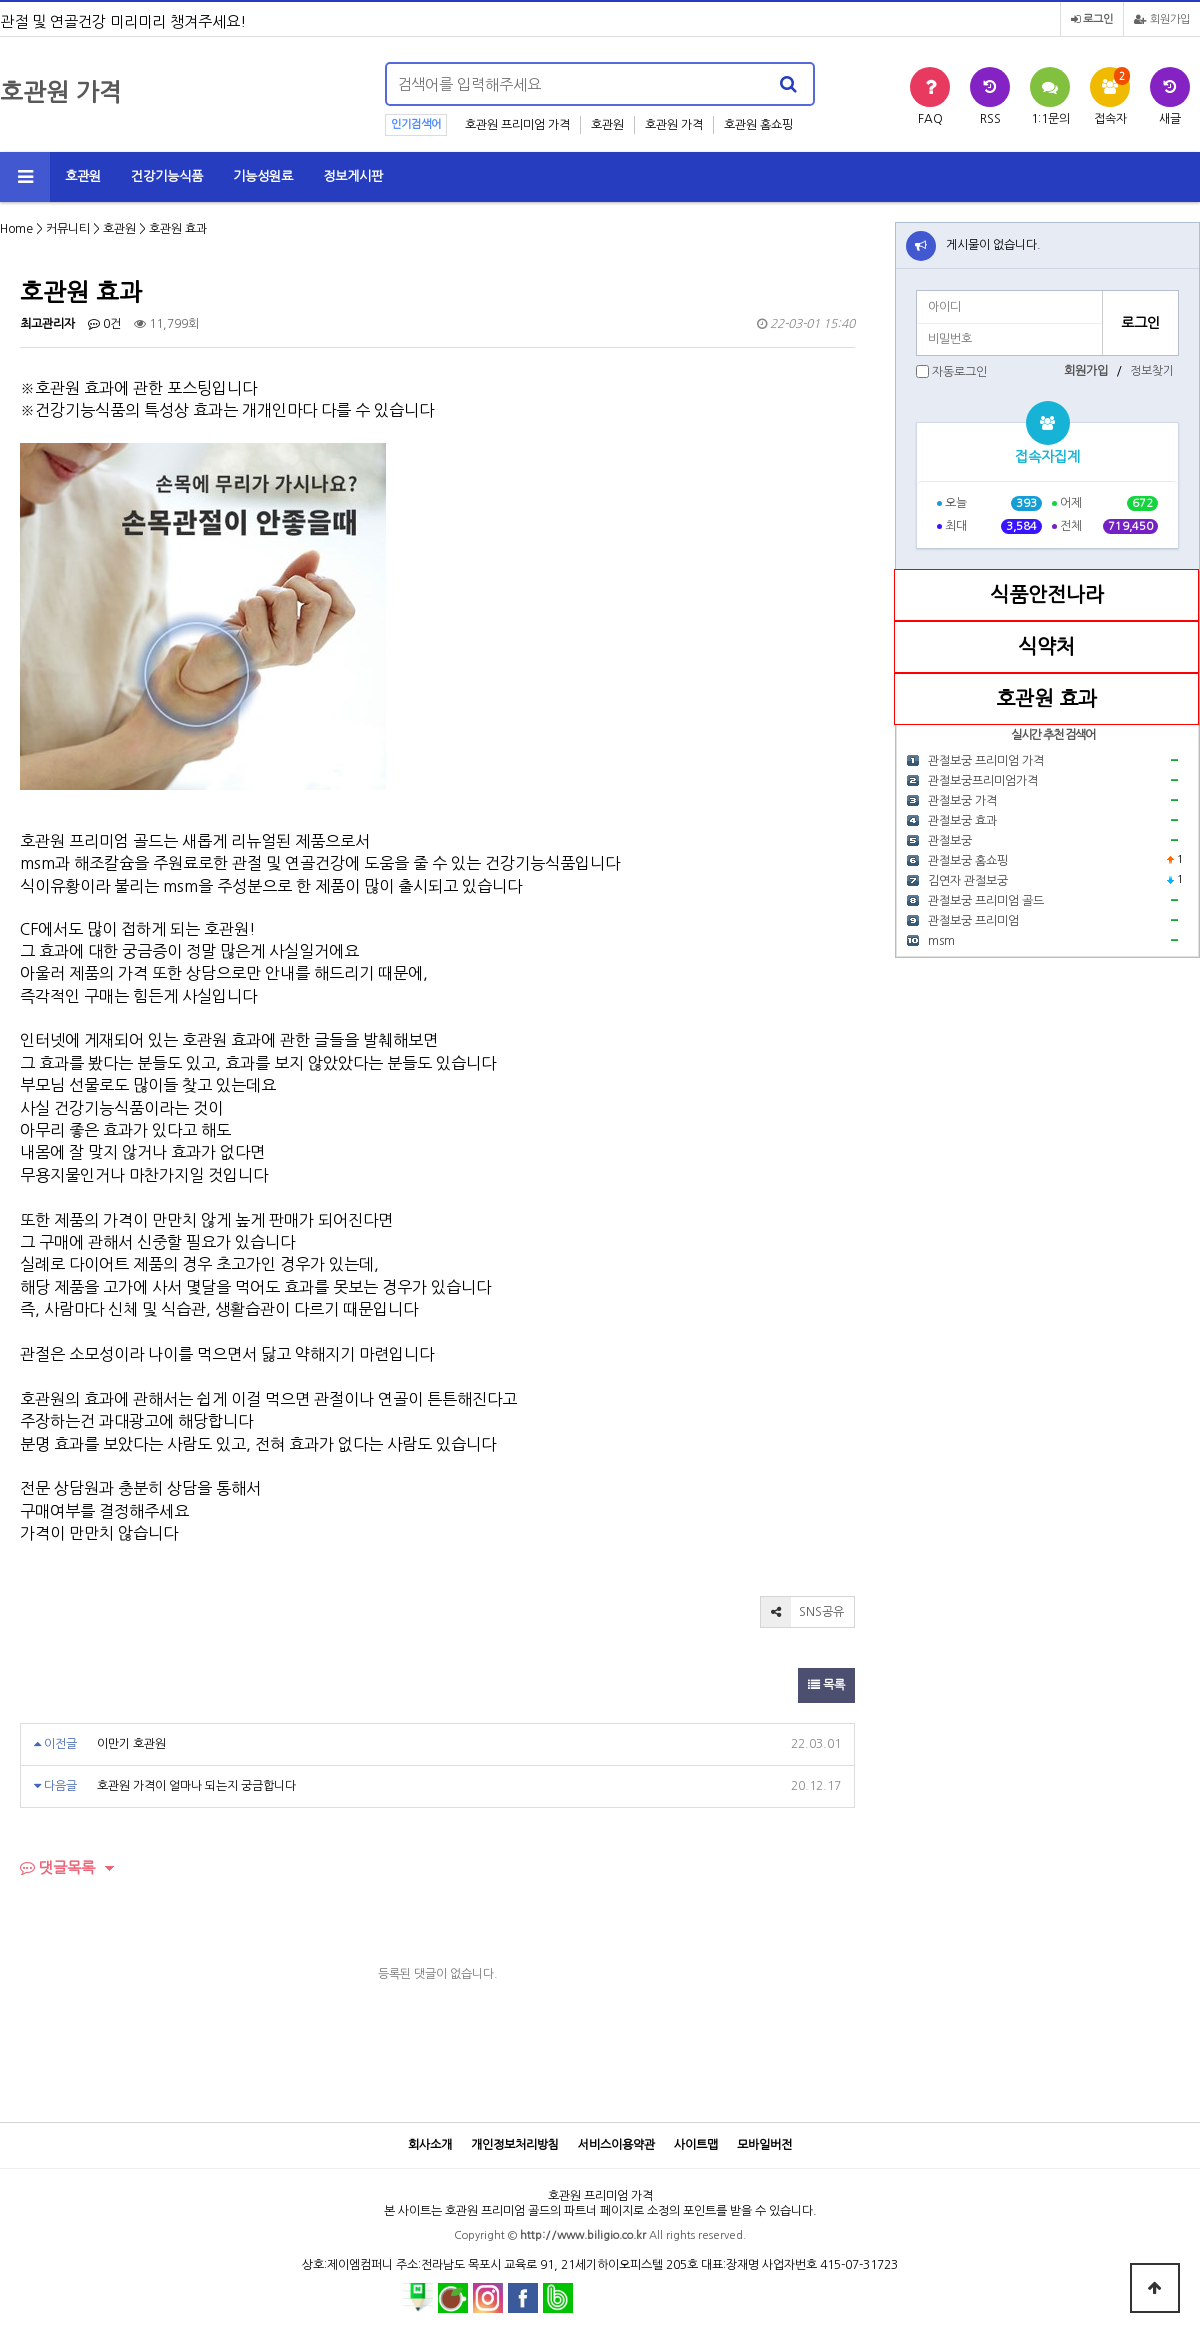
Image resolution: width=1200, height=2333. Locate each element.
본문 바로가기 (0, 0)
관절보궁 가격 (962, 801)
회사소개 (430, 2145)
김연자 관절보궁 (968, 881)
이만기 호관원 (131, 1744)
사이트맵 (696, 2145)
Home (16, 229)
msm (941, 941)
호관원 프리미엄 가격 (517, 125)
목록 (826, 1685)
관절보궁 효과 (962, 821)
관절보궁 (950, 841)
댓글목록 (57, 1867)
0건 (104, 324)
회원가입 (1162, 19)
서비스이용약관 (616, 2145)
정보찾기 (1152, 371)
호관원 (607, 125)
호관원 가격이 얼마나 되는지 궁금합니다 (196, 1786)
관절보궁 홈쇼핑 (968, 861)
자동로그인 (959, 372)
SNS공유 (802, 1612)
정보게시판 (353, 176)
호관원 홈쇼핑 (758, 125)
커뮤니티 (68, 229)
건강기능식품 (167, 176)
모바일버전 (764, 2145)
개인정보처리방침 (515, 2145)
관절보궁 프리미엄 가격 (986, 761)
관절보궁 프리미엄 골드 (986, 901)
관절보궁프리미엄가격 (983, 781)
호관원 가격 (674, 125)
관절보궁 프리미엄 (973, 921)
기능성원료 (263, 176)
